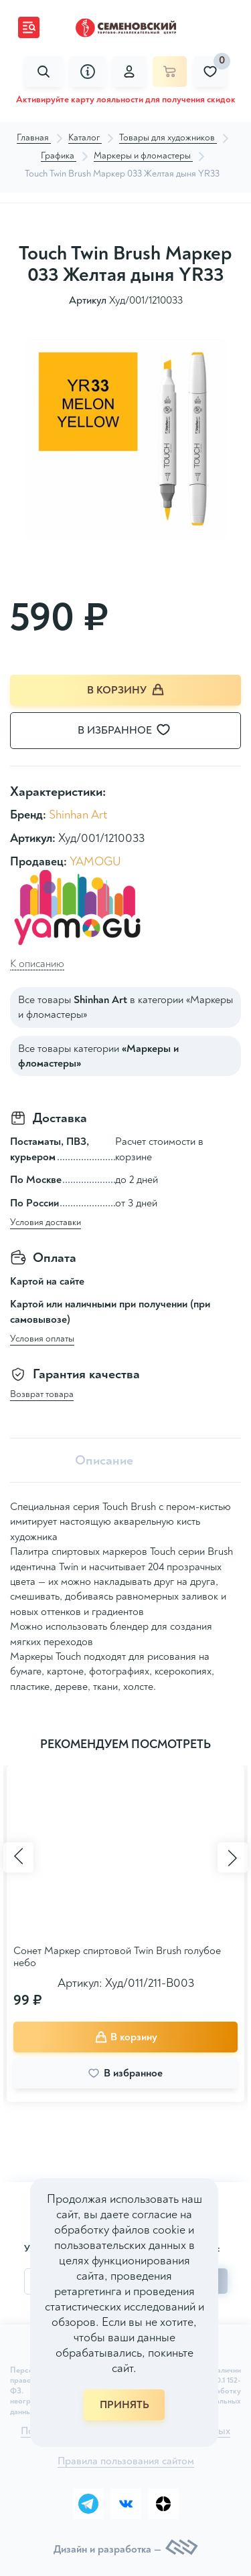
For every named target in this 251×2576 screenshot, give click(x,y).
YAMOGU (95, 861)
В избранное (132, 730)
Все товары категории (98, 1056)
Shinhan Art (78, 815)
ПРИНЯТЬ (124, 2404)
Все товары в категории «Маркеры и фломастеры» (125, 1007)
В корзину (126, 690)
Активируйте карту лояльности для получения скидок (126, 99)
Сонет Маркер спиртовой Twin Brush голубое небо (117, 1956)
